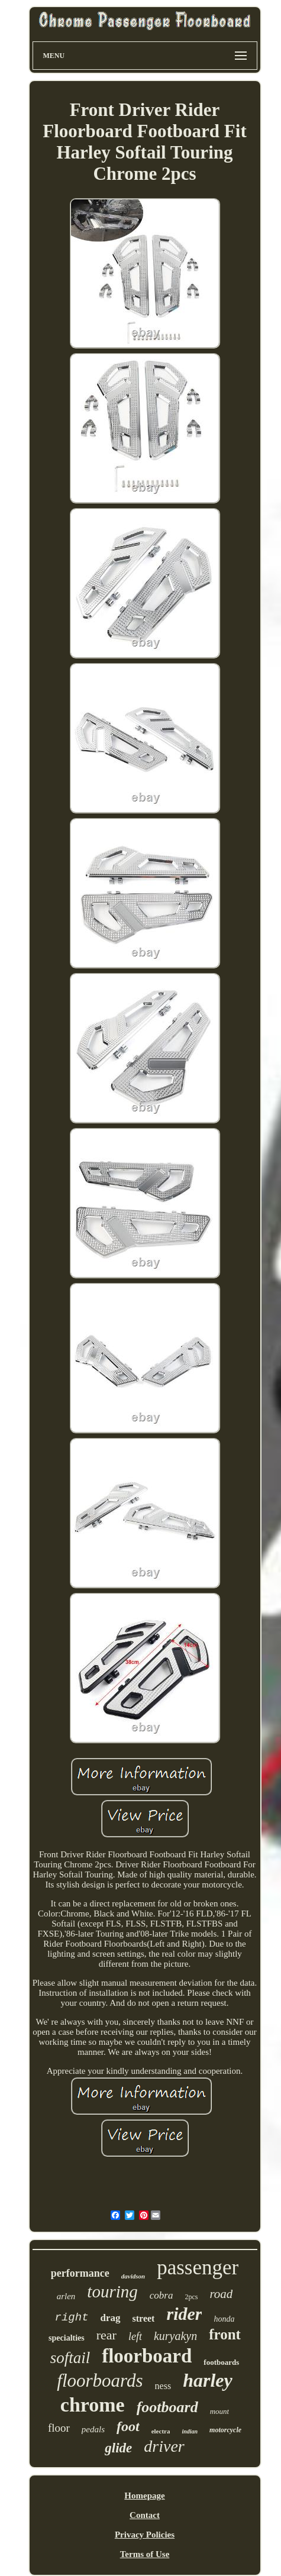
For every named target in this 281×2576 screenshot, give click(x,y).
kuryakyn (175, 2335)
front (225, 2334)
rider (184, 2313)
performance (80, 2273)
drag (111, 2317)
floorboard (147, 2356)
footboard (167, 2407)
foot (128, 2426)
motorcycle (225, 2430)
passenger (197, 2267)
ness (163, 2386)
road (220, 2294)
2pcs (191, 2297)
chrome (92, 2405)
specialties (67, 2337)
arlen (66, 2296)
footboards (221, 2362)
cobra (161, 2295)
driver (164, 2446)
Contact (145, 2515)
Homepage (144, 2495)
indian (190, 2431)
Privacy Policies (145, 2534)
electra (160, 2431)
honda (224, 2319)
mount (220, 2411)
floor (59, 2428)
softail (70, 2358)
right (72, 2317)
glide (118, 2448)
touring (112, 2291)
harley (207, 2380)
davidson (133, 2276)
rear (106, 2335)
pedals (93, 2429)
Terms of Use (145, 2554)
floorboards (100, 2380)
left (135, 2336)
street (144, 2318)
